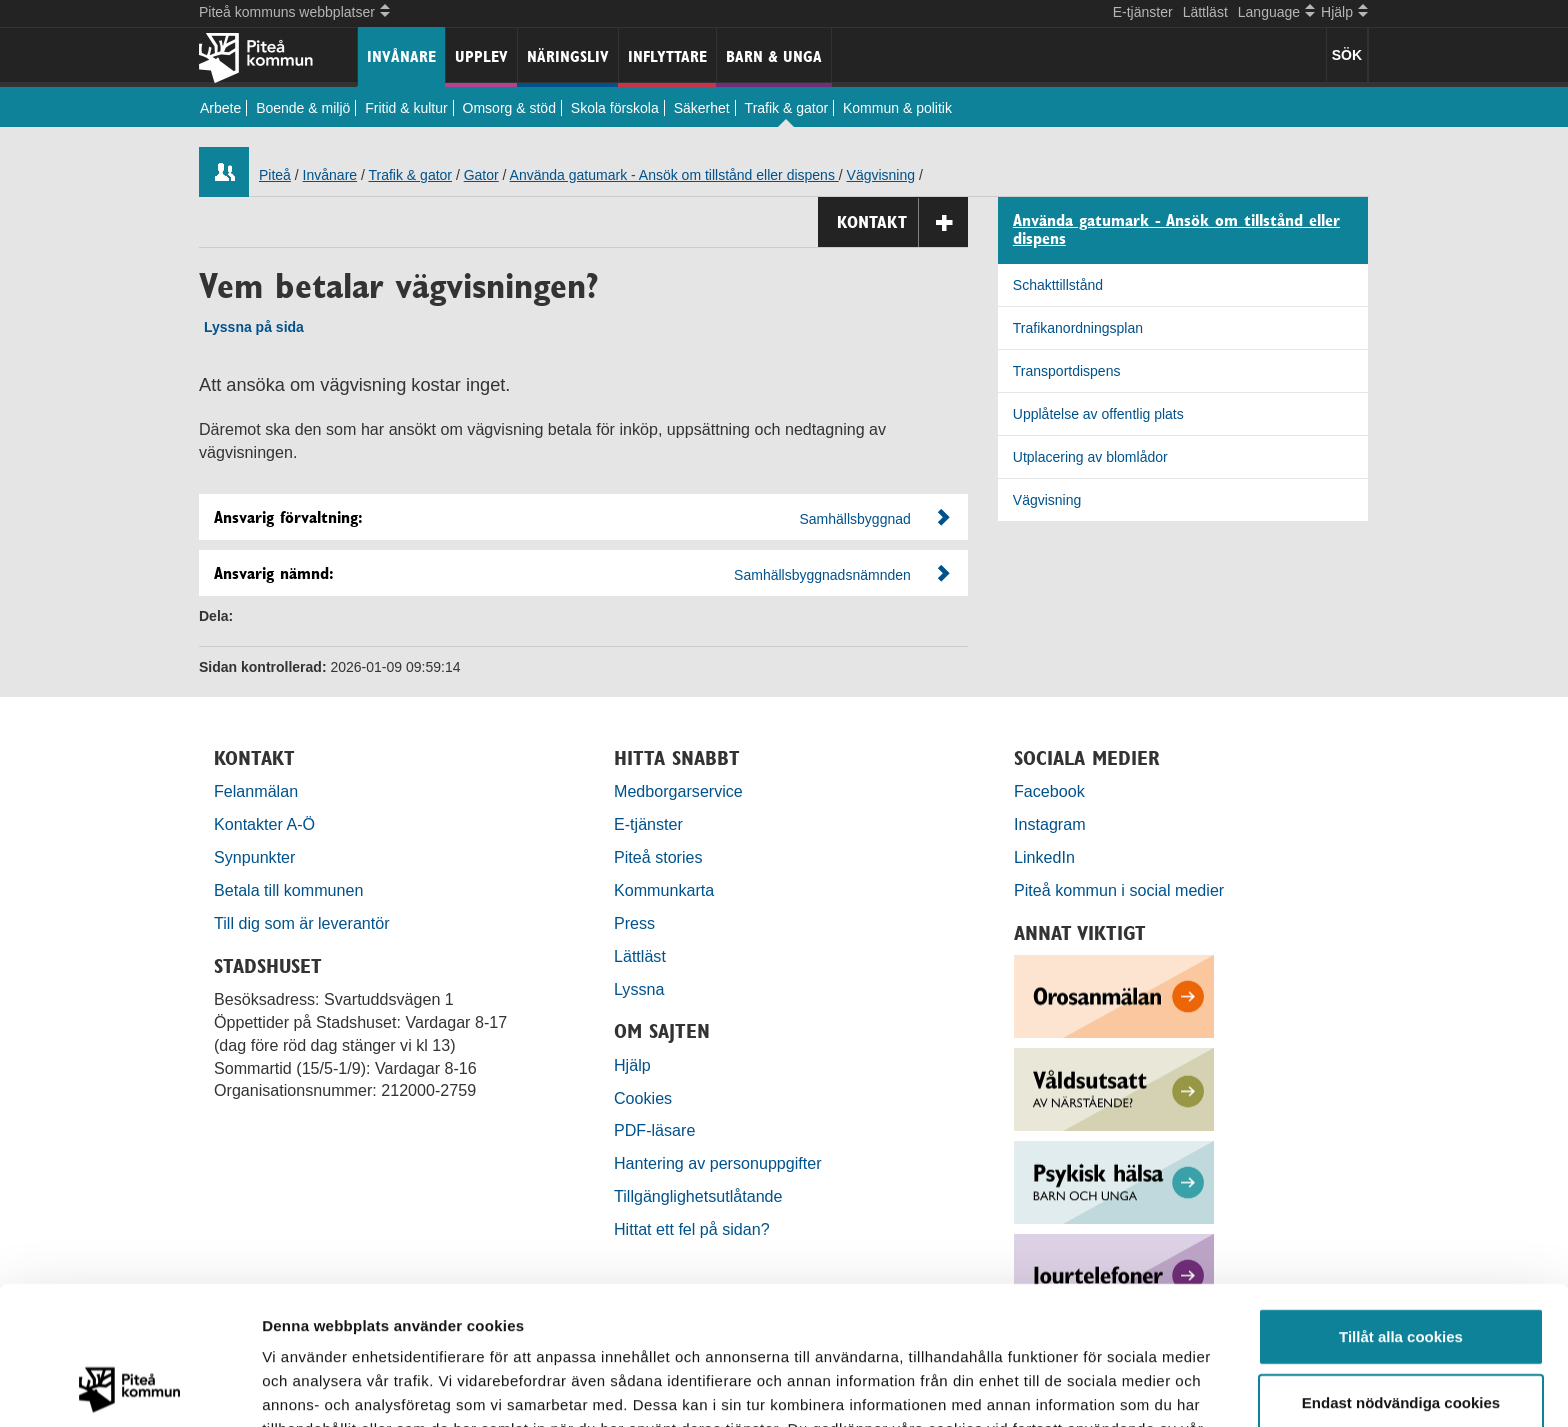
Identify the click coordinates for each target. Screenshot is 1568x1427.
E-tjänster (1143, 12)
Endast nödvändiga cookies (1401, 1272)
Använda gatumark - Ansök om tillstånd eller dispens (674, 175)
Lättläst (1205, 12)
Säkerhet (702, 108)
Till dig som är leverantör (304, 923)
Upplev (481, 56)
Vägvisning (881, 175)
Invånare (401, 56)
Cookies (643, 1098)
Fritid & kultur (406, 108)
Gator (481, 175)
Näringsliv (568, 56)
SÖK (1347, 55)
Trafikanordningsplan (1078, 328)
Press (634, 923)
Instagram (1050, 824)
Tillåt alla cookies (1401, 1206)
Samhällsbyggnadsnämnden (822, 575)
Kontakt (902, 222)
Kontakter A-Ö (264, 824)
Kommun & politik (897, 108)
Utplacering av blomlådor (1090, 457)
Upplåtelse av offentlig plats (1098, 414)
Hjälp (632, 1065)
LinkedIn (1044, 857)
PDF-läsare (654, 1130)
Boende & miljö (303, 108)
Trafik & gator (787, 108)
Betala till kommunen (288, 890)
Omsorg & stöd (509, 108)
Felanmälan (256, 791)
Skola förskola (615, 108)
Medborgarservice (678, 791)
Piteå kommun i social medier (1119, 890)
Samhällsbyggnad (855, 519)
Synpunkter (254, 857)
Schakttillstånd (1058, 285)
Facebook (1049, 791)
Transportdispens (1067, 371)
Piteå (275, 175)
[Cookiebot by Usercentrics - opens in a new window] (129, 1388)
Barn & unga (774, 56)
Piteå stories (658, 857)
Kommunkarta (664, 890)
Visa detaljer (1086, 1387)
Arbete (220, 108)
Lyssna (639, 989)
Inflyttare (667, 56)
